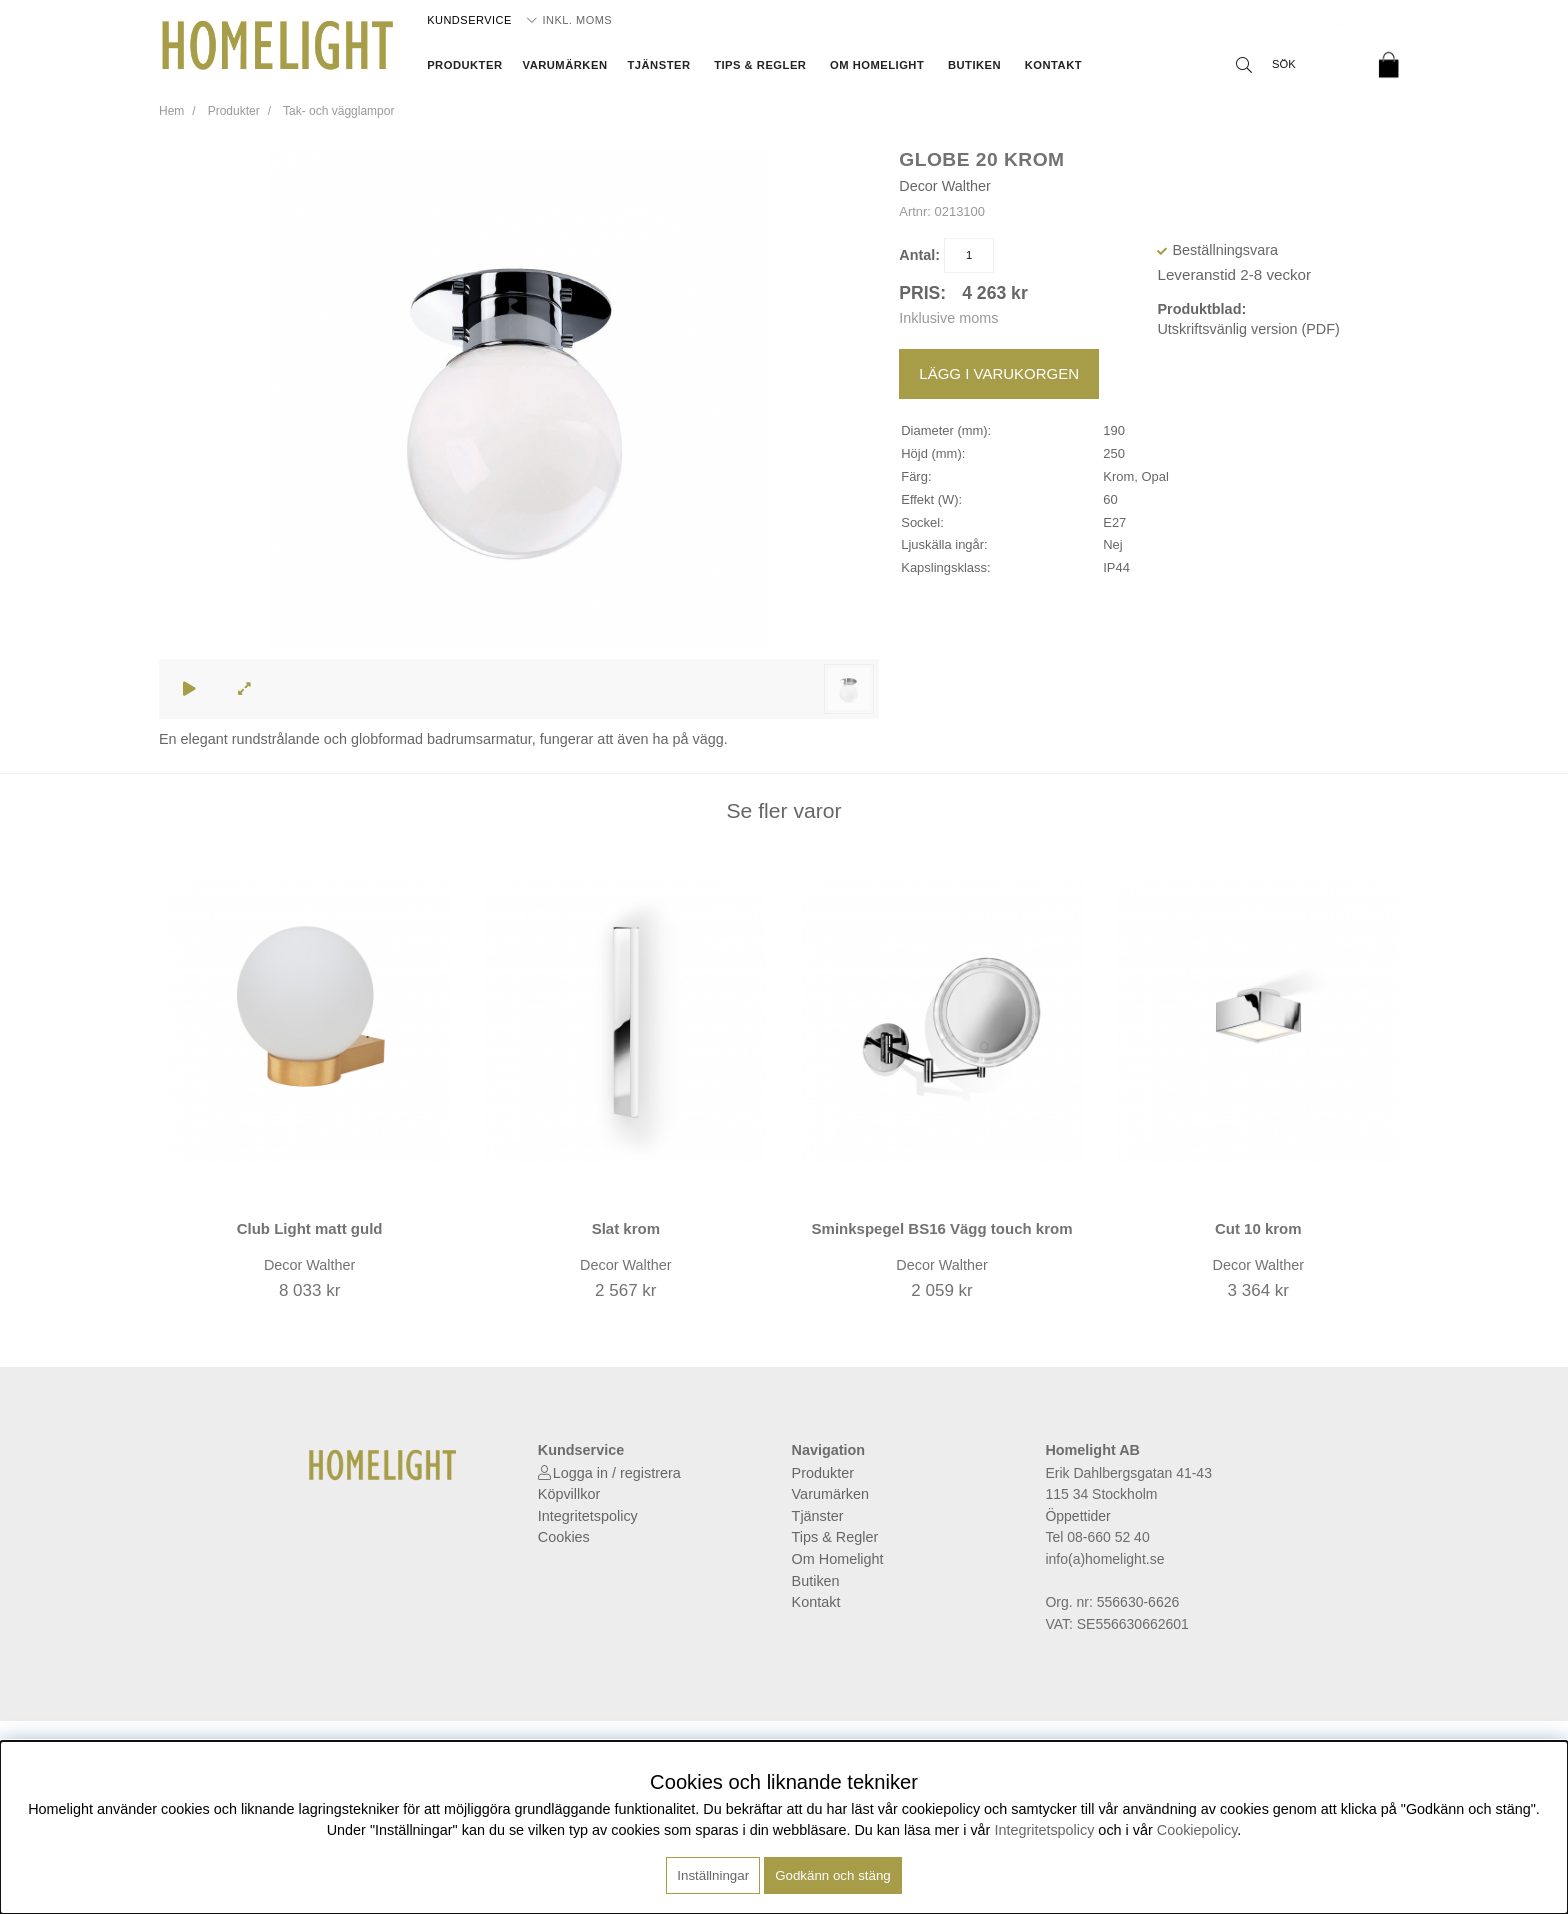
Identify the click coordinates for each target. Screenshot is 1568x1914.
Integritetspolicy (588, 1516)
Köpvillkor (569, 1494)
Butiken (974, 65)
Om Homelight (877, 65)
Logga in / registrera (617, 1473)
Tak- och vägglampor (338, 111)
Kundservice (469, 20)
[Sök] (1294, 65)
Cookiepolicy (1197, 1830)
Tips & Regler (760, 65)
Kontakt (1053, 65)
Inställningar (713, 1875)
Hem (171, 111)
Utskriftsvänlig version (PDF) (1248, 329)
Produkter (464, 65)
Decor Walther (944, 186)
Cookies (564, 1537)
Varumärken (565, 65)
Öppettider (1077, 1516)
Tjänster (658, 65)
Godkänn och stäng (833, 1875)
